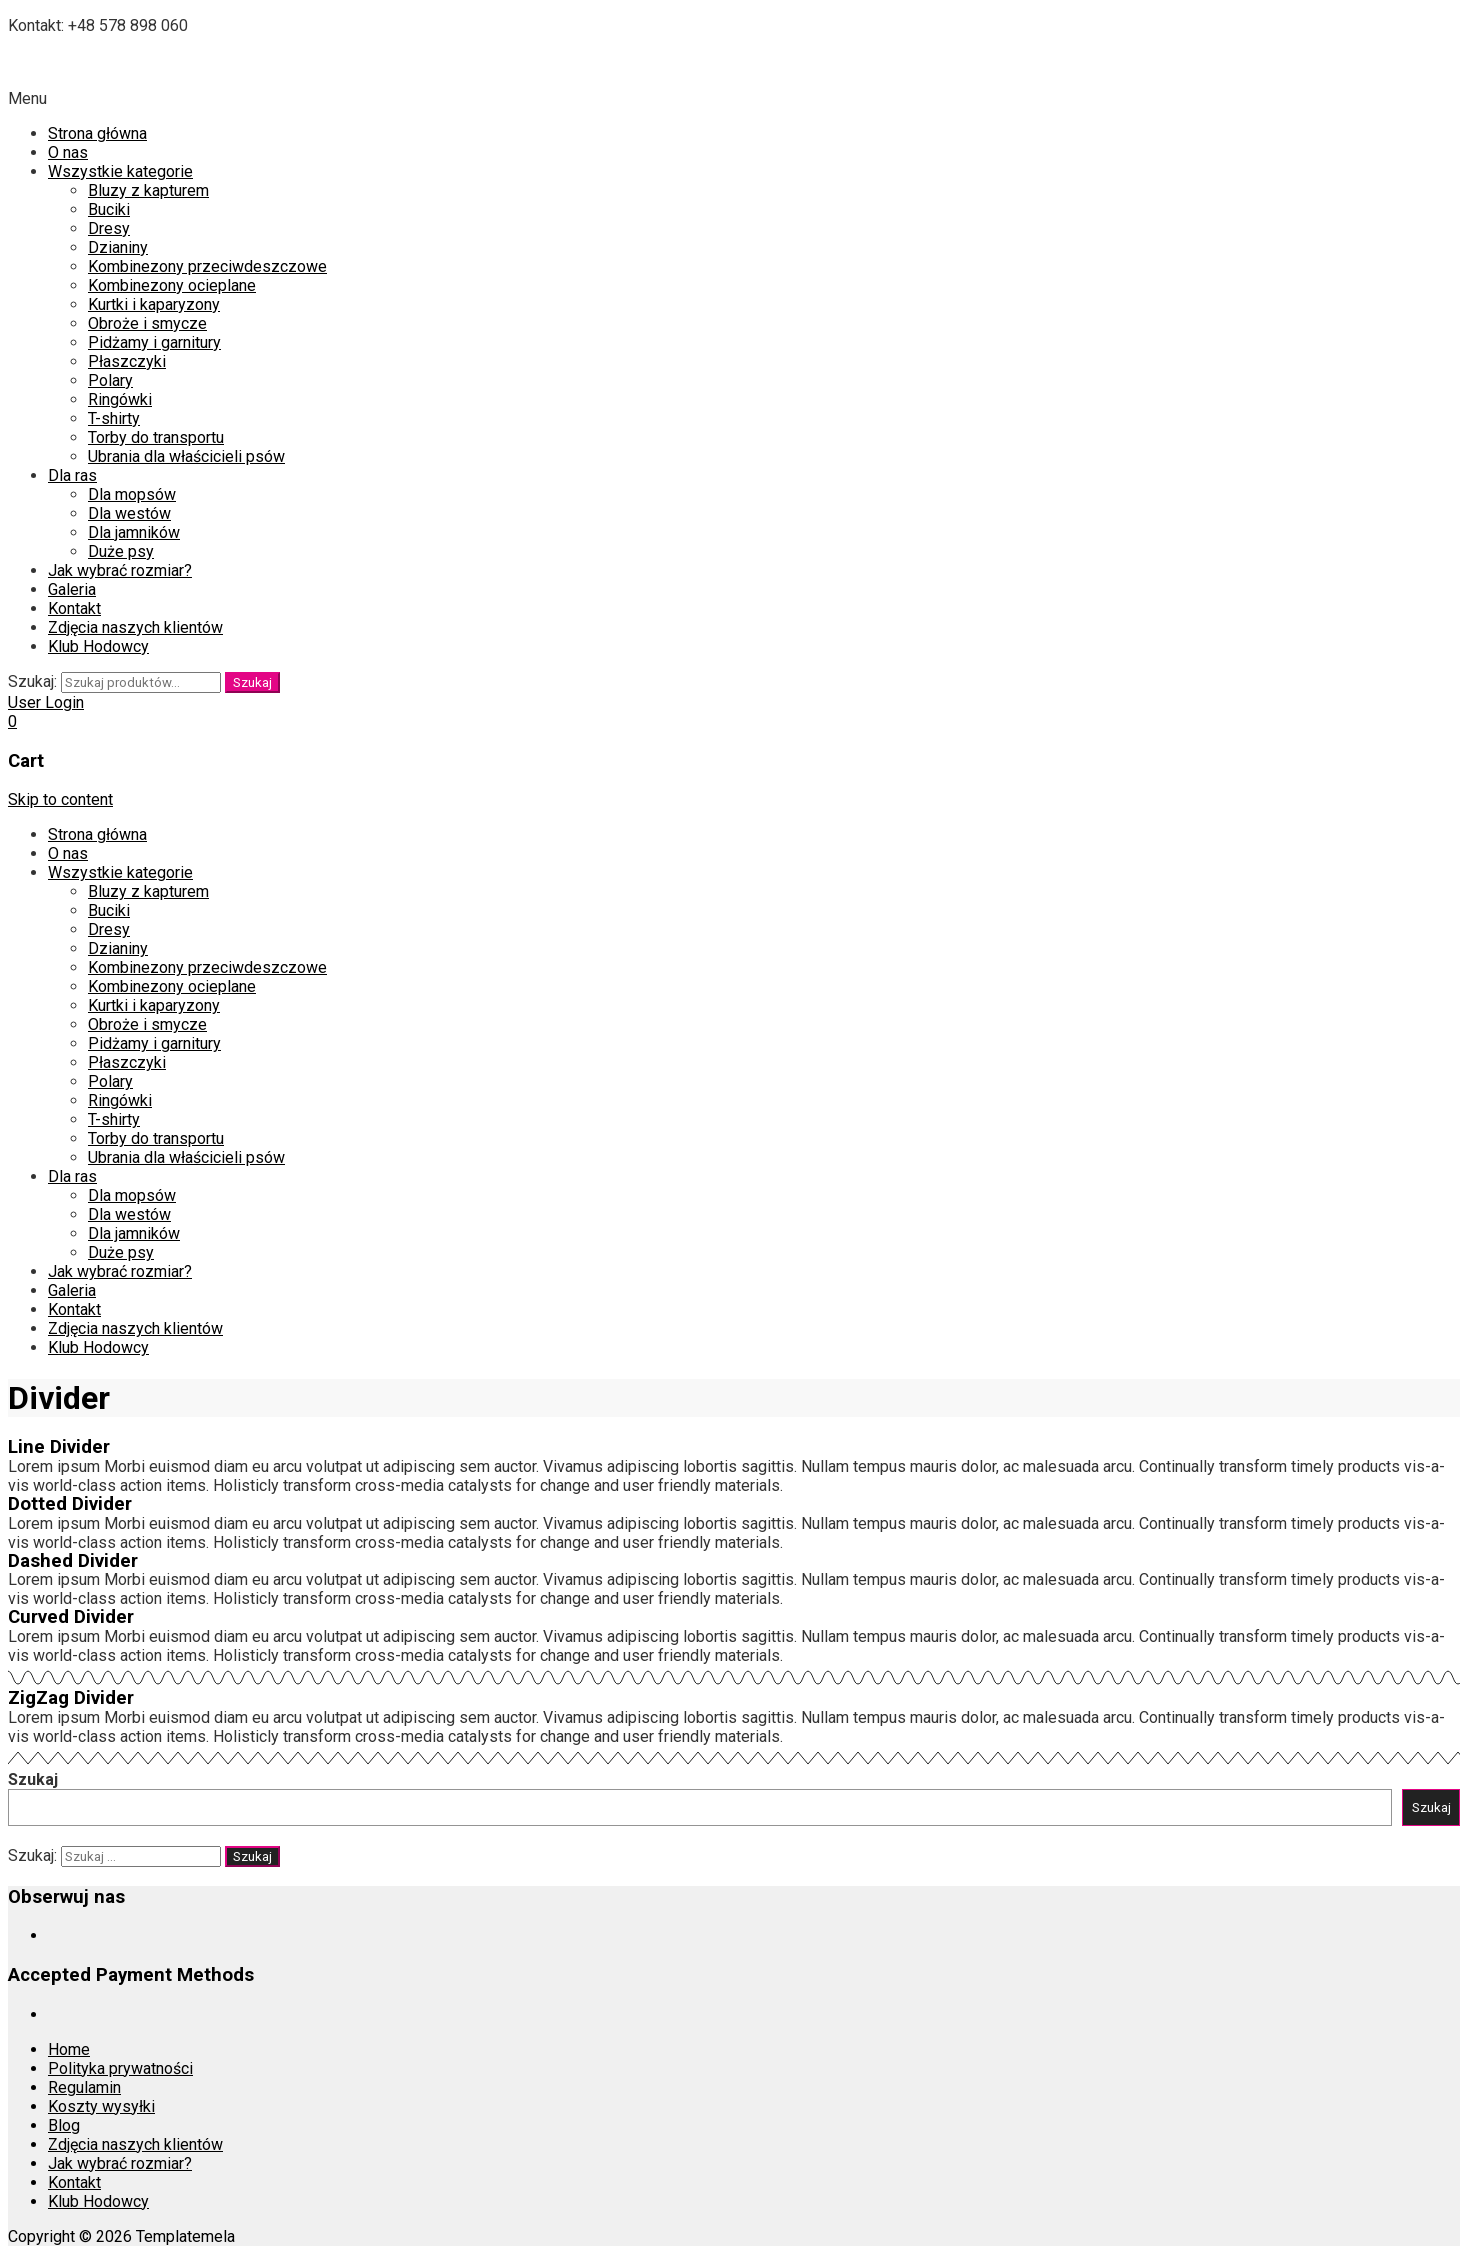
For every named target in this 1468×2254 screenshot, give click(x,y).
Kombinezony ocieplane (172, 285)
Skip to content (60, 799)
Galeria (72, 589)
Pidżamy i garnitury (154, 342)
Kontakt (74, 608)
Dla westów (129, 513)
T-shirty (114, 418)
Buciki (109, 209)
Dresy (109, 228)
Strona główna (97, 133)
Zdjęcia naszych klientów (135, 627)
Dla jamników (134, 532)
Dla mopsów (132, 494)
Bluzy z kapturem (148, 190)
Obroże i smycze (147, 323)
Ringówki (120, 399)
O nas (68, 152)
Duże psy (121, 551)
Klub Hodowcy (98, 646)
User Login (46, 702)
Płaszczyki (127, 361)
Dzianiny (118, 247)
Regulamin (84, 2087)
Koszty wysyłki (101, 2106)
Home (69, 2049)
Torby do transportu (156, 437)
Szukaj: (32, 681)
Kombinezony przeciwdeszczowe (207, 266)
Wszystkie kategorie (120, 171)
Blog (64, 2125)
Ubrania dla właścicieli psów (186, 456)
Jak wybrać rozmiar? (120, 570)
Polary (110, 380)
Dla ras (72, 475)
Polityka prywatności (120, 2068)
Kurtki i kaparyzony (154, 304)
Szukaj (252, 682)
